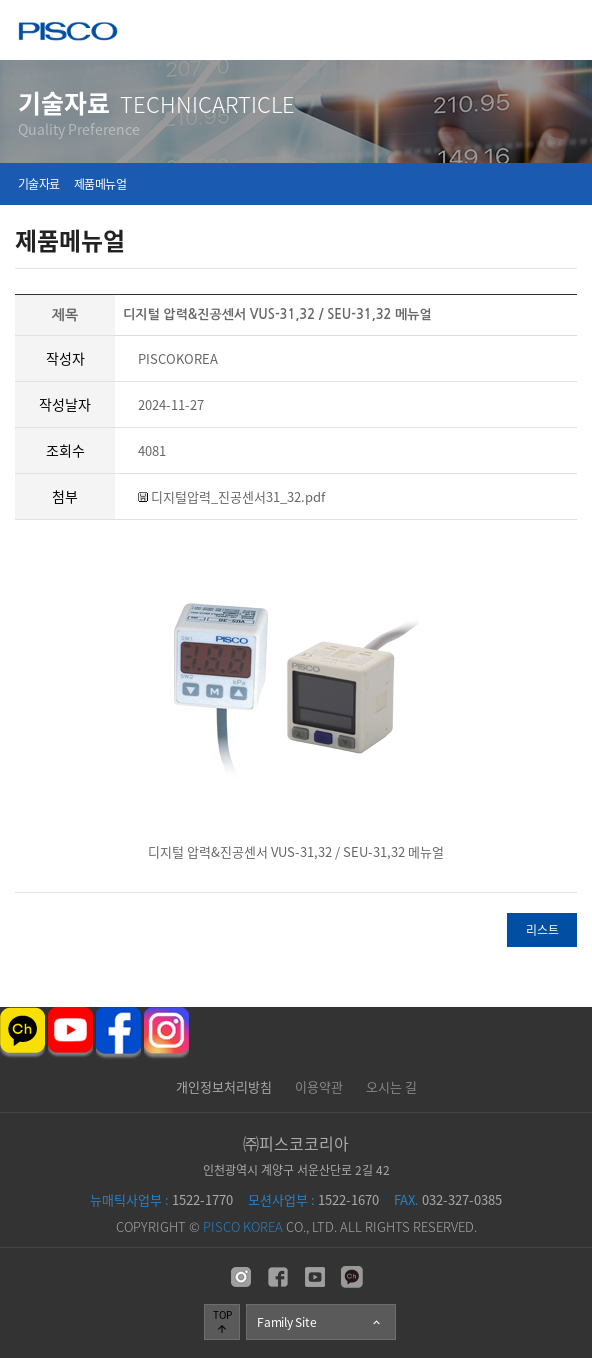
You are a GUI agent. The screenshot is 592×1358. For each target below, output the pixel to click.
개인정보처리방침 (224, 1086)
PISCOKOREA (178, 358)
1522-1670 (313, 1199)
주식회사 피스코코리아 (68, 33)
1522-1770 (161, 1199)
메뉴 (562, 29)
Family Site (320, 1322)
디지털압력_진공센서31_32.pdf (231, 496)
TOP (222, 1321)
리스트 (542, 930)
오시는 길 (391, 1086)
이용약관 (319, 1086)
